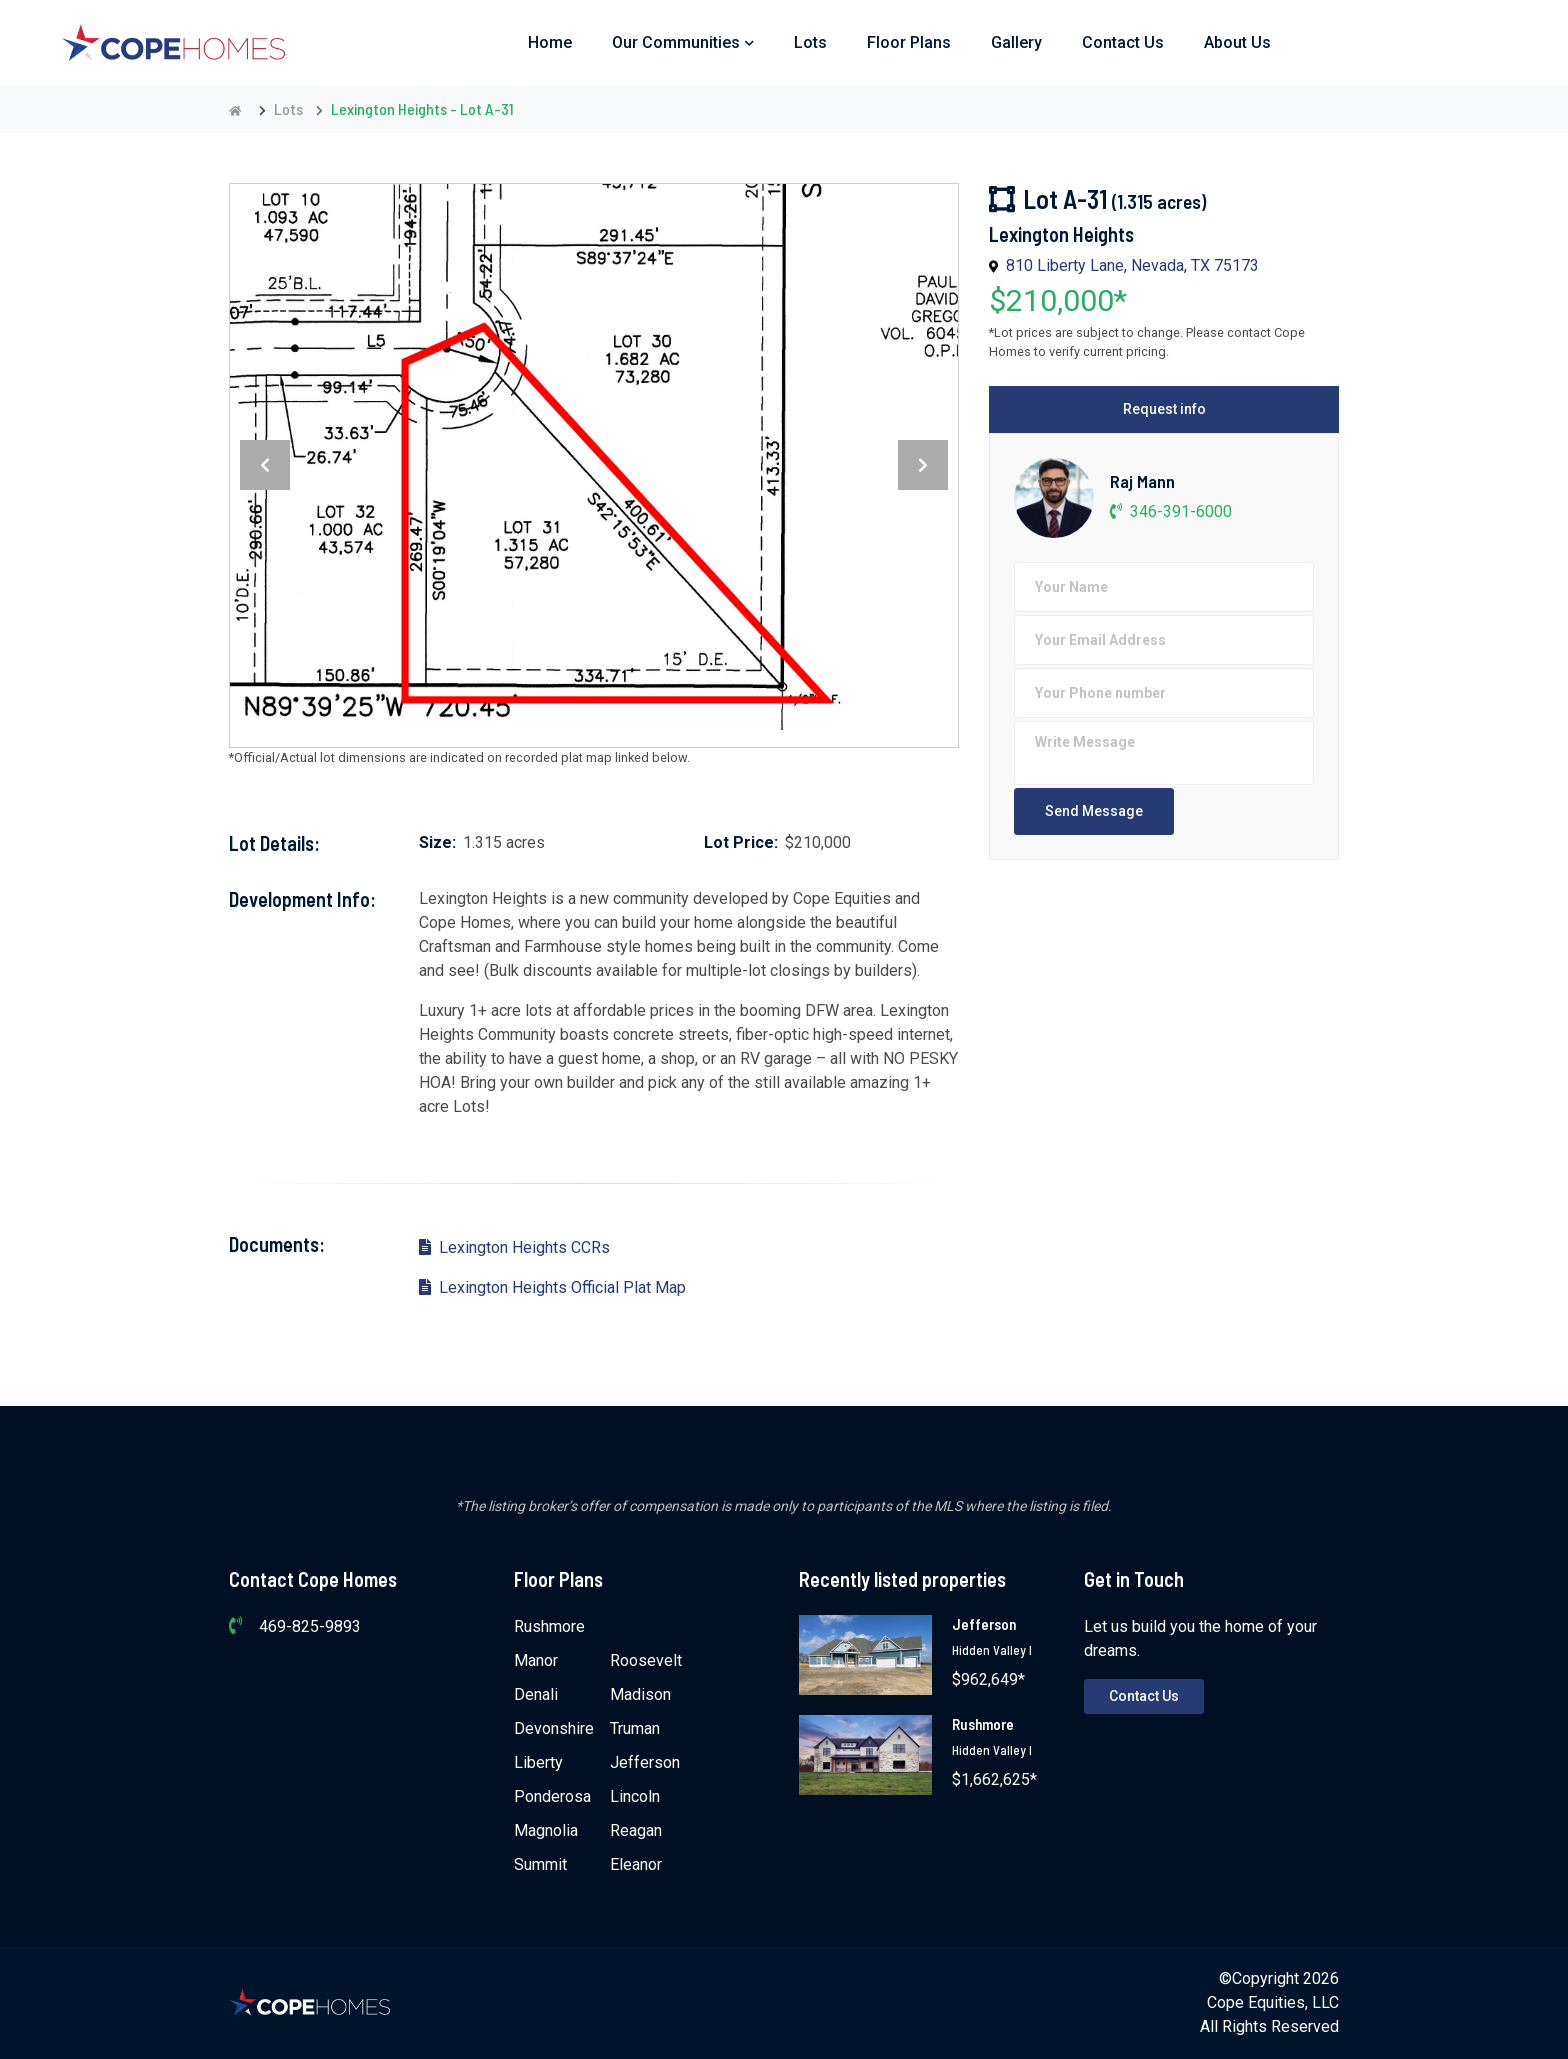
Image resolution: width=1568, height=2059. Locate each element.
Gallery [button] (1016, 42)
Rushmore (549, 1626)
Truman (635, 1728)
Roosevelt (646, 1660)
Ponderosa (552, 1796)
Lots (288, 108)
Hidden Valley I (992, 1650)
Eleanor (636, 1864)
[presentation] (265, 465)
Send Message (1094, 811)
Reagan (636, 1830)
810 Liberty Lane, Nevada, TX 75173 (1132, 265)
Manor (536, 1660)
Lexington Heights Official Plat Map (552, 1287)
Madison (640, 1694)
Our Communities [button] (683, 42)
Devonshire (554, 1728)
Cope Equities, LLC (1273, 2002)
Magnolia (546, 1830)
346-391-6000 (1171, 511)
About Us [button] (1237, 42)
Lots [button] (810, 42)
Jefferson (645, 1762)
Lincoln (635, 1796)
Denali (536, 1694)
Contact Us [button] (1123, 42)
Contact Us (1144, 1696)
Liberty (538, 1762)
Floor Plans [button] (909, 42)
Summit (540, 1864)
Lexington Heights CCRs (514, 1247)
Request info (1164, 409)
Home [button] (550, 42)
